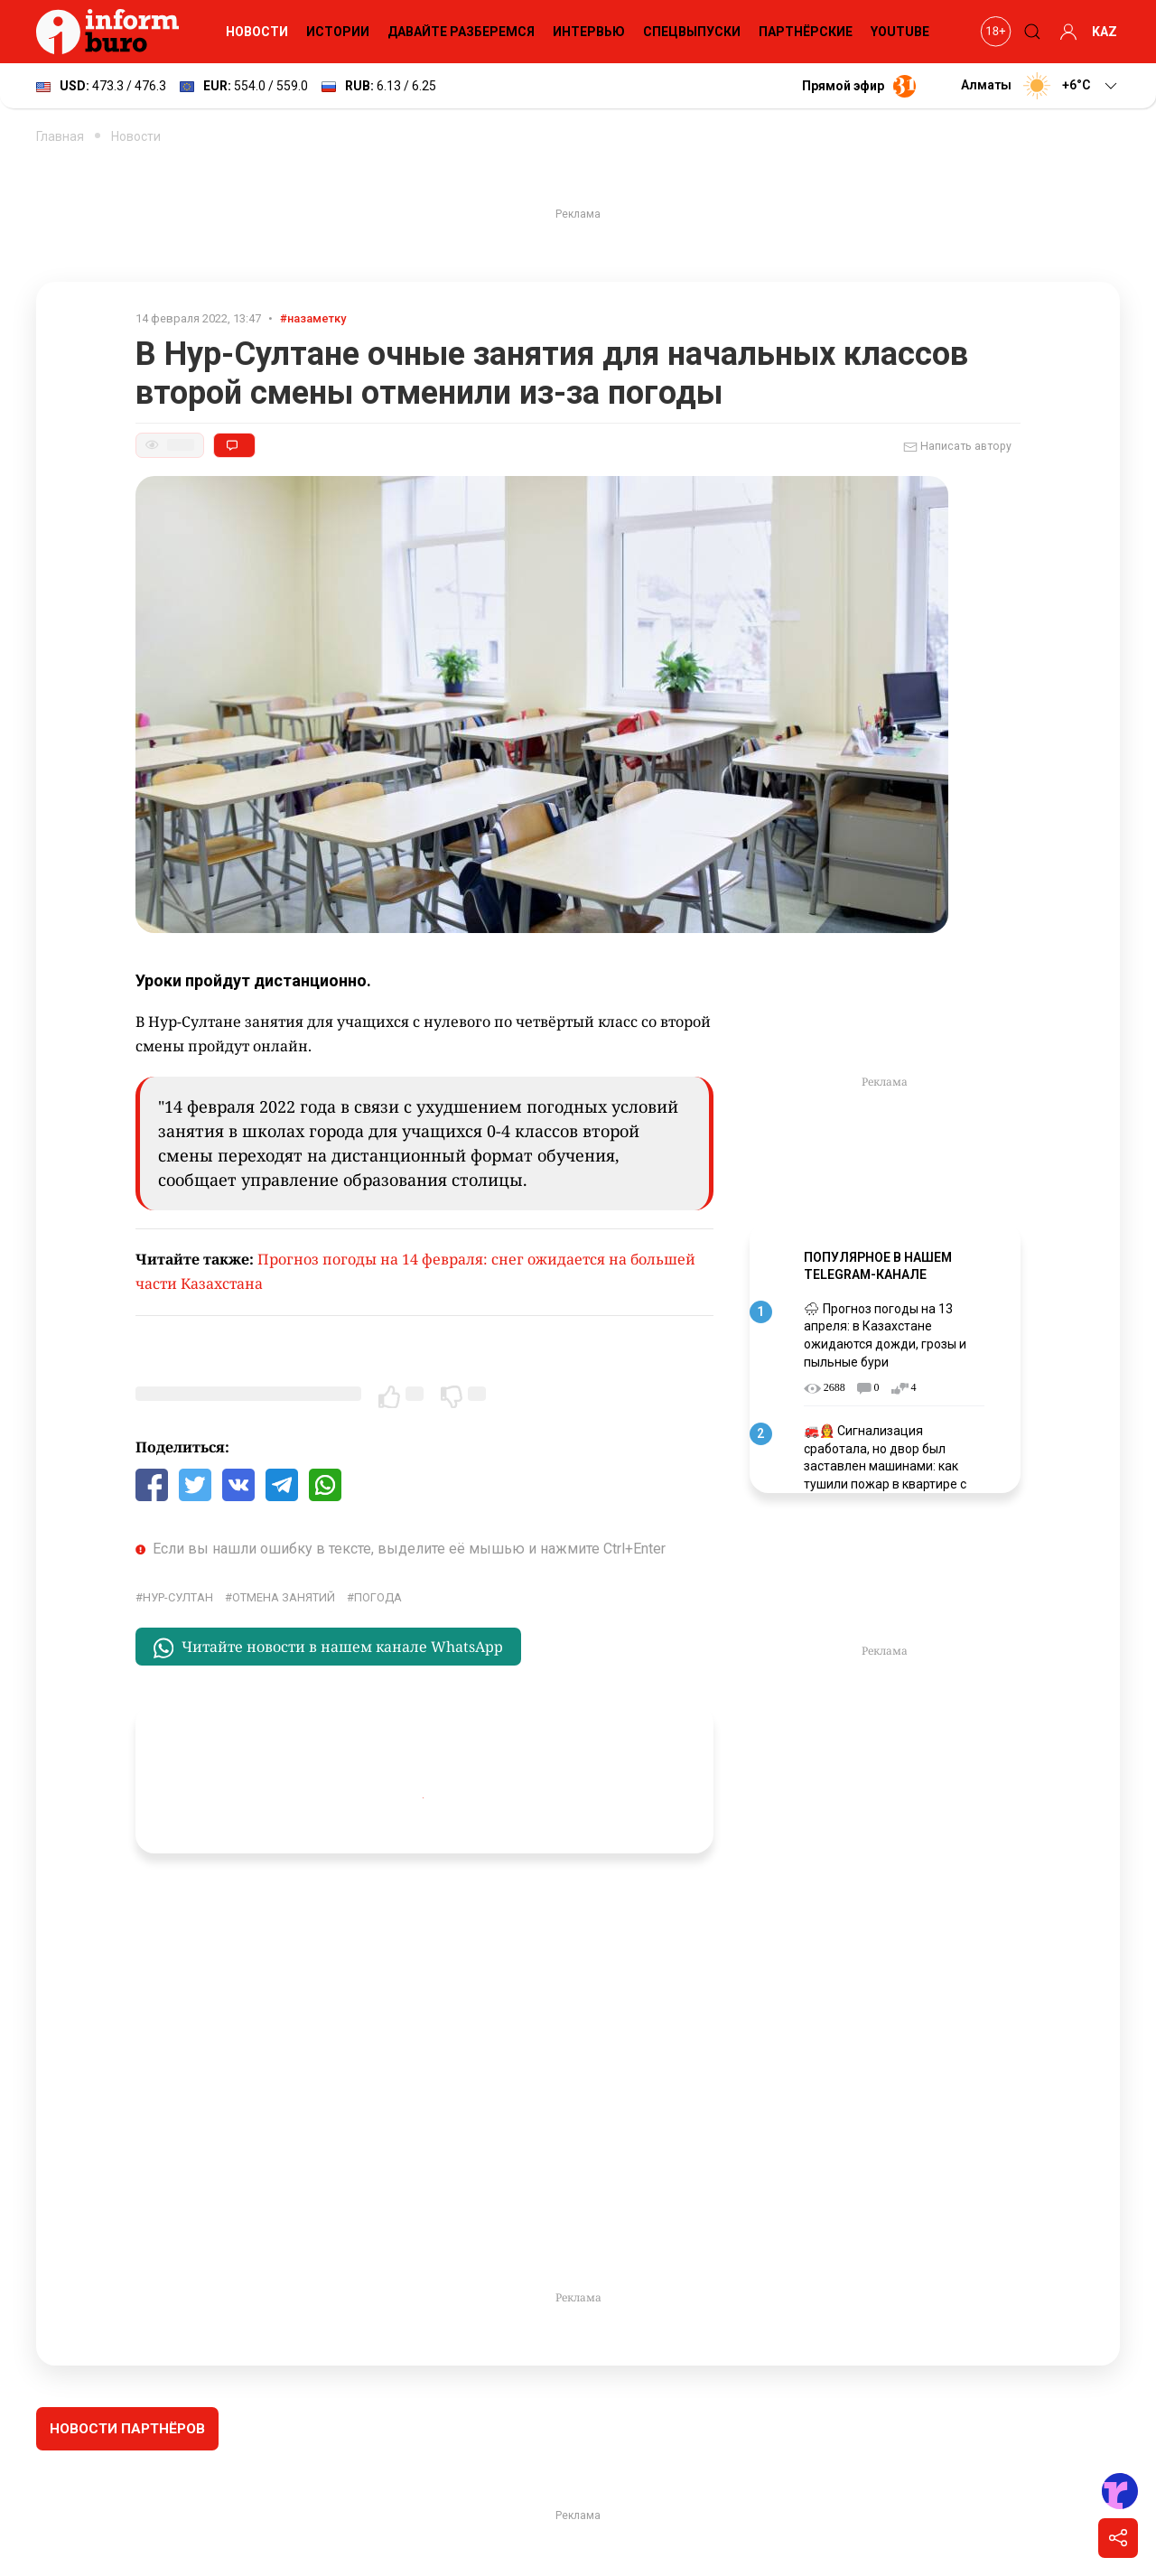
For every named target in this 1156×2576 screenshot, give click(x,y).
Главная (60, 136)
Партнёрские (806, 31)
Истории (337, 31)
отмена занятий (283, 1597)
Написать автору (957, 447)
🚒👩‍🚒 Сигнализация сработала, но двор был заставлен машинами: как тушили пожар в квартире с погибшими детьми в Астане (889, 1465)
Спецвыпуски (692, 31)
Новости (257, 31)
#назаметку (313, 318)
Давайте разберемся (461, 31)
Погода (378, 1597)
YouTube (900, 31)
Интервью (589, 31)
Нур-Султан (178, 1597)
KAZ (1104, 31)
